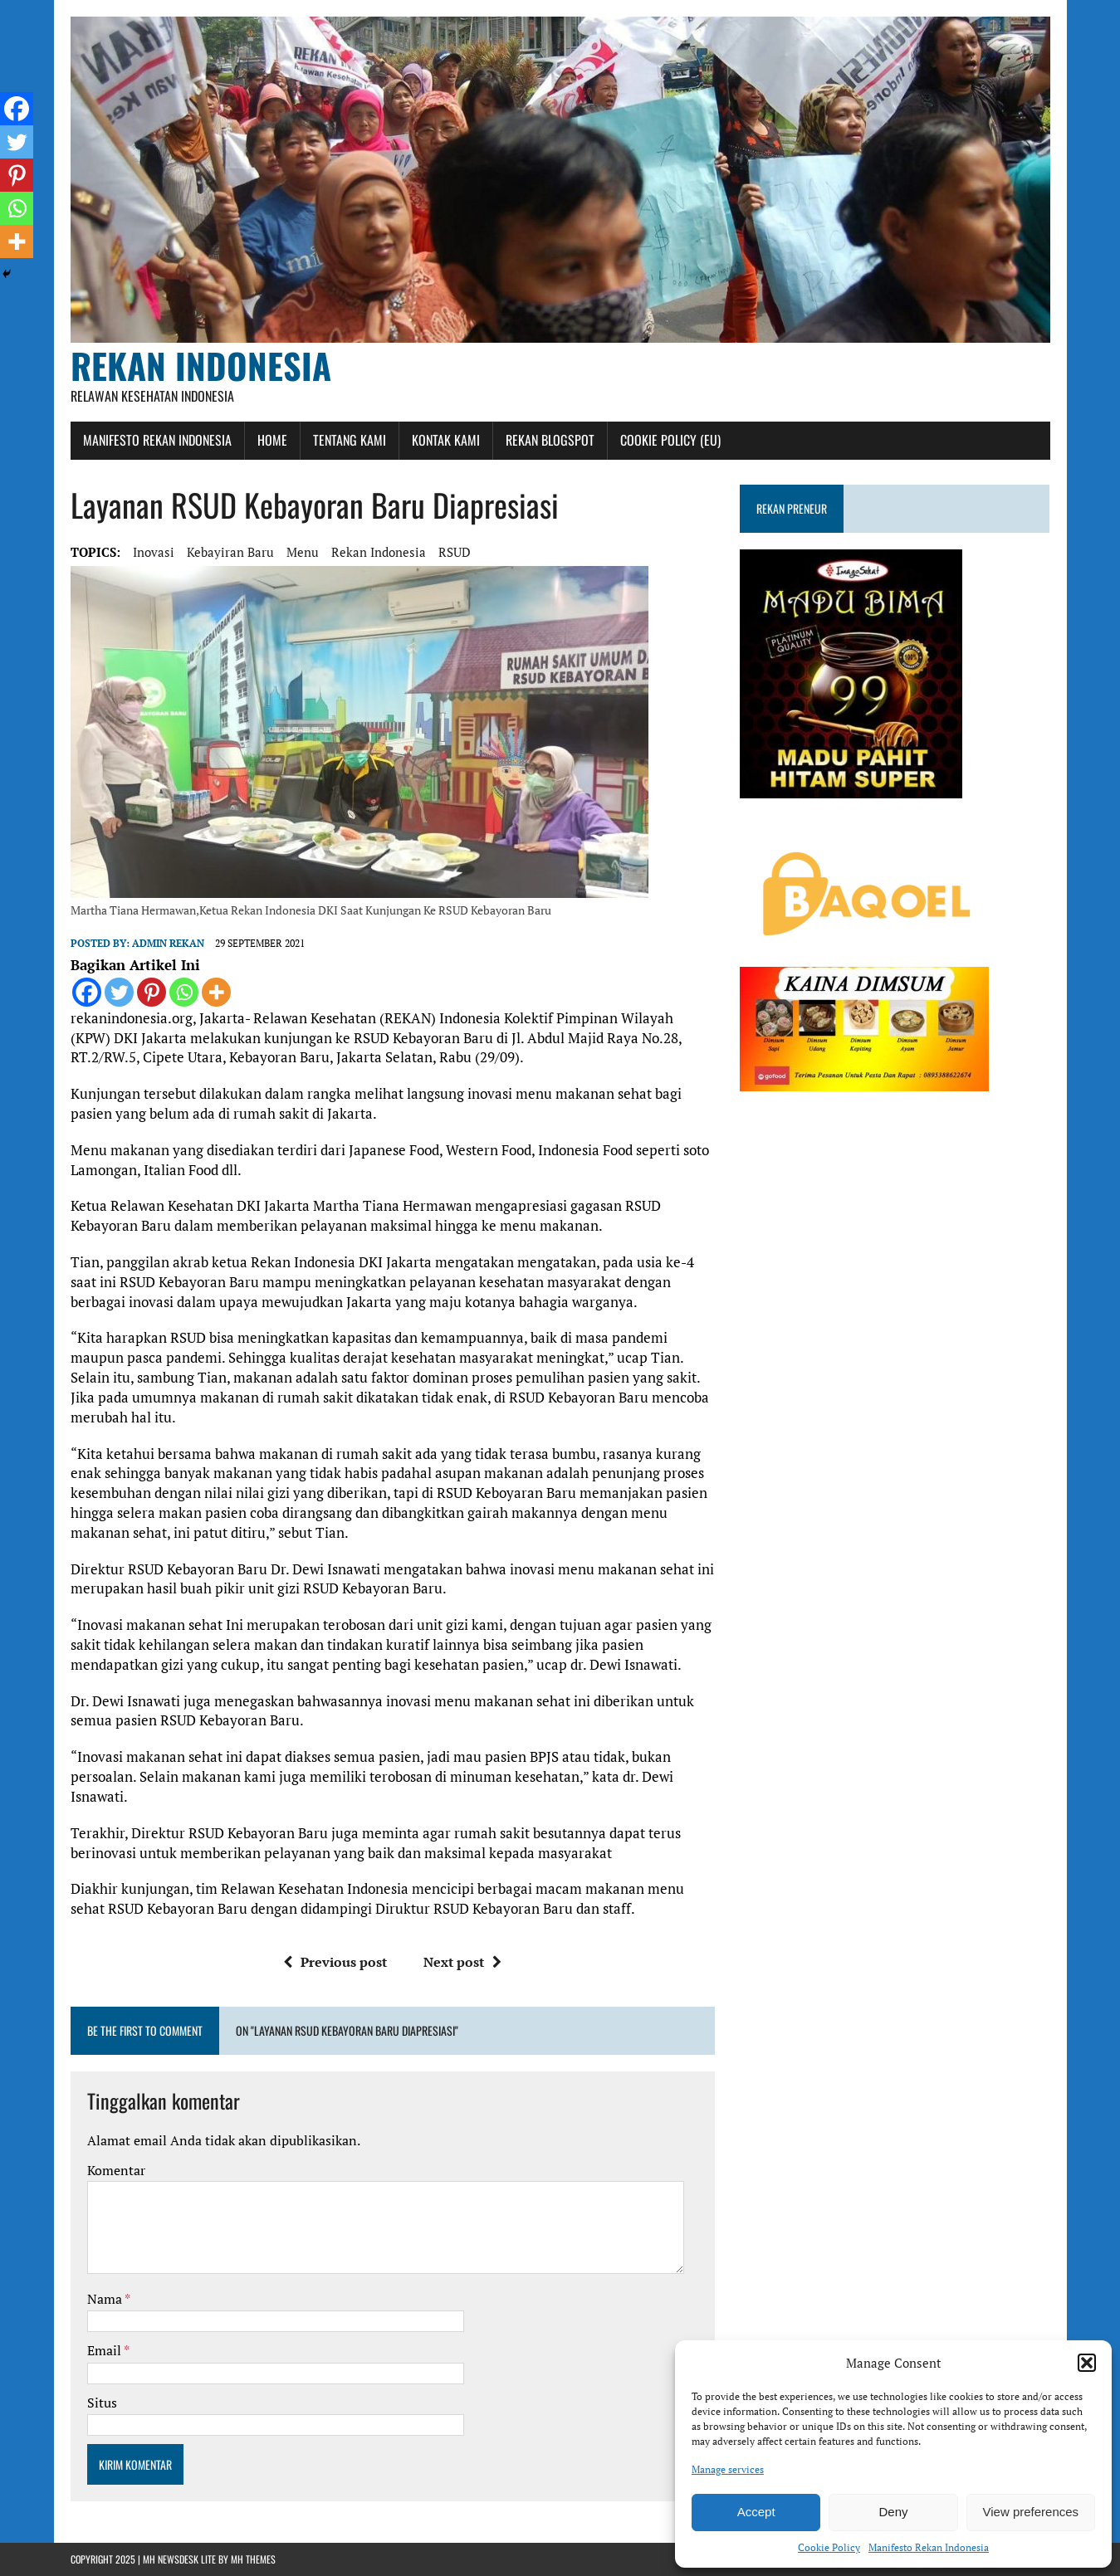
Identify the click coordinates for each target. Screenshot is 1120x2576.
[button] (1086, 2362)
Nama (106, 2299)
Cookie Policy (829, 2547)
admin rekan (168, 943)
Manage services (728, 2469)
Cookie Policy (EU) (670, 440)
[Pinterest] (151, 992)
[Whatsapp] (183, 992)
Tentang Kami (349, 440)
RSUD (454, 552)
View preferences (1031, 2512)
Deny (892, 2512)
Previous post (335, 1962)
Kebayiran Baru (230, 552)
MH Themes (253, 2559)
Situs (102, 2402)
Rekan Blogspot (550, 440)
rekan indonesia (378, 552)
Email (105, 2350)
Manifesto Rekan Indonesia (928, 2547)
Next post (462, 1962)
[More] (216, 992)
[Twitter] (119, 992)
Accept (756, 2512)
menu (302, 552)
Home (272, 440)
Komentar (116, 2170)
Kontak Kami (446, 440)
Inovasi (153, 552)
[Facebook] (86, 992)
